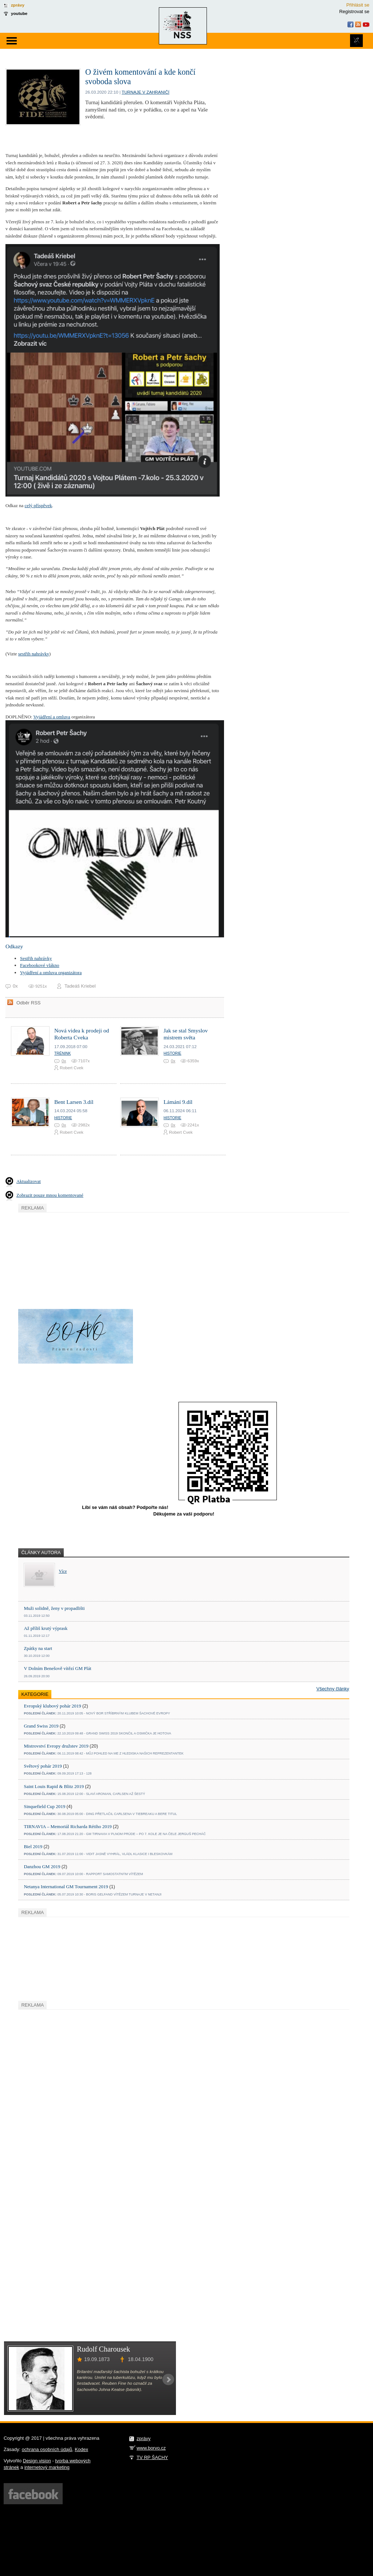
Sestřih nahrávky (36, 958)
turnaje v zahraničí (145, 92)
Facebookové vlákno (39, 965)
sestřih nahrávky (33, 653)
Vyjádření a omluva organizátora (51, 972)
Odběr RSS (28, 1002)
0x (64, 1060)
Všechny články (333, 1688)
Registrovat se (354, 11)
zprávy (17, 5)
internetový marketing (47, 2467)
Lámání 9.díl (178, 1102)
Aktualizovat (28, 1181)
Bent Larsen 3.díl (74, 1102)
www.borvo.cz (151, 2448)
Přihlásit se (357, 5)
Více (63, 1571)
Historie (172, 1053)
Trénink (62, 1053)
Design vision (37, 2460)
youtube (19, 13)
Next (168, 2379)
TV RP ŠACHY (152, 2457)
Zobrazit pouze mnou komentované (49, 1195)
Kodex (81, 2449)
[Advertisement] (72, 1259)
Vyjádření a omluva (51, 717)
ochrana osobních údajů (47, 2449)
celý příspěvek (38, 505)
